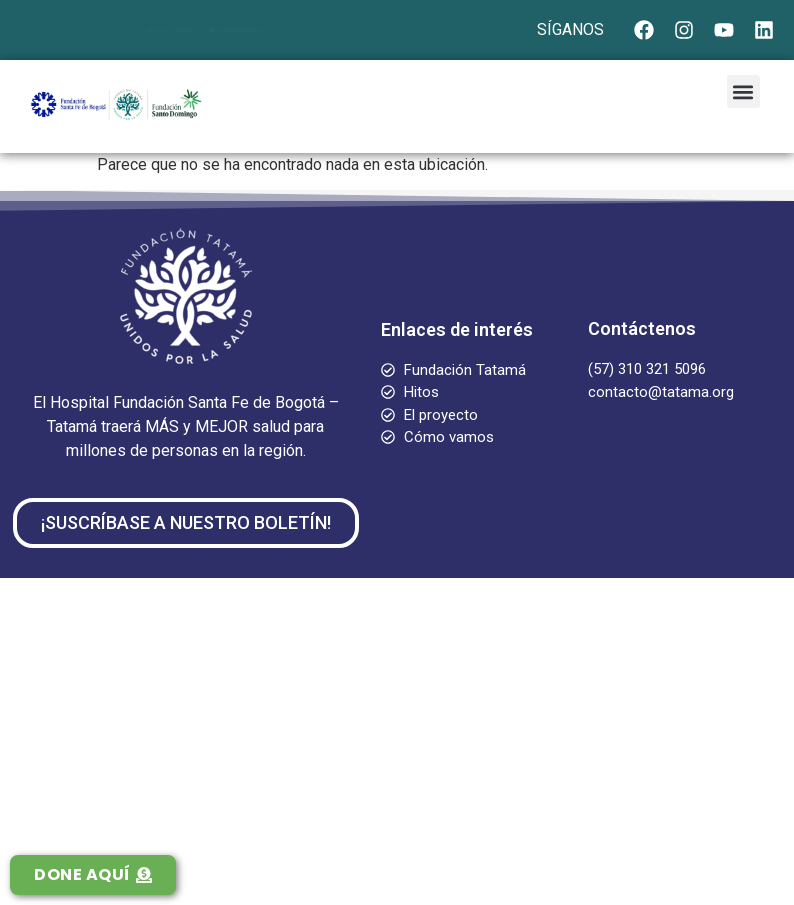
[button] (743, 91)
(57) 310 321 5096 (145, 30)
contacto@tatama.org (266, 30)
